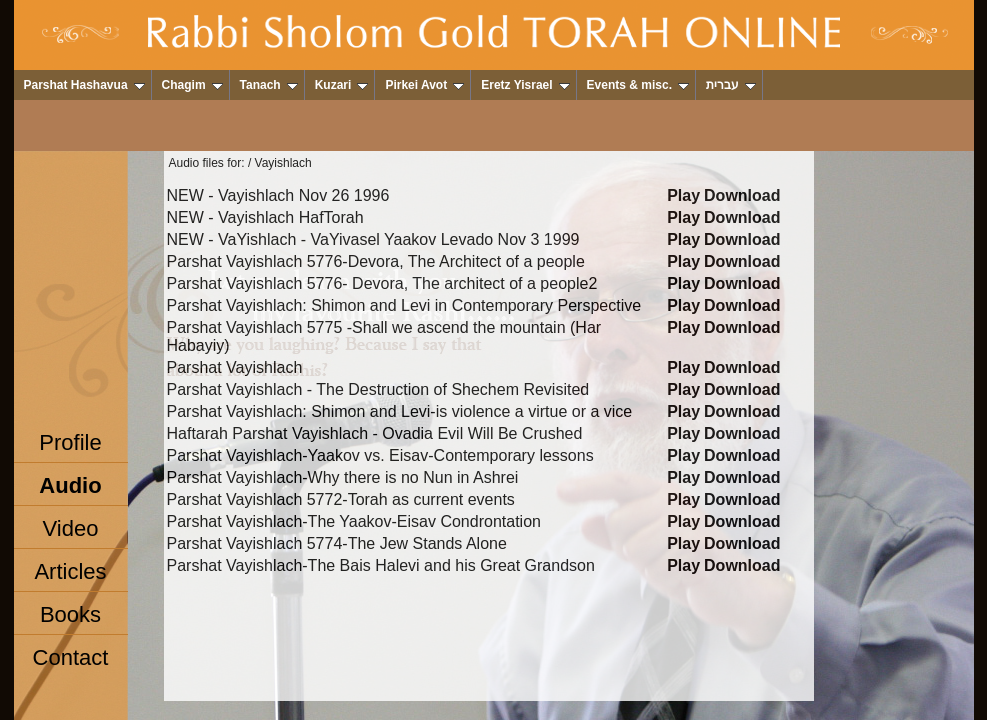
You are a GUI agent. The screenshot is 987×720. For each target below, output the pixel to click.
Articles (70, 571)
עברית (731, 85)
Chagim (192, 85)
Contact (71, 657)
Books (70, 614)
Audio (70, 485)
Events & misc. (638, 85)
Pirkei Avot (424, 85)
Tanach (269, 85)
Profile (70, 442)
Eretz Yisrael (525, 85)
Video (71, 528)
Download (742, 195)
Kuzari (342, 85)
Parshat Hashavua (84, 85)
